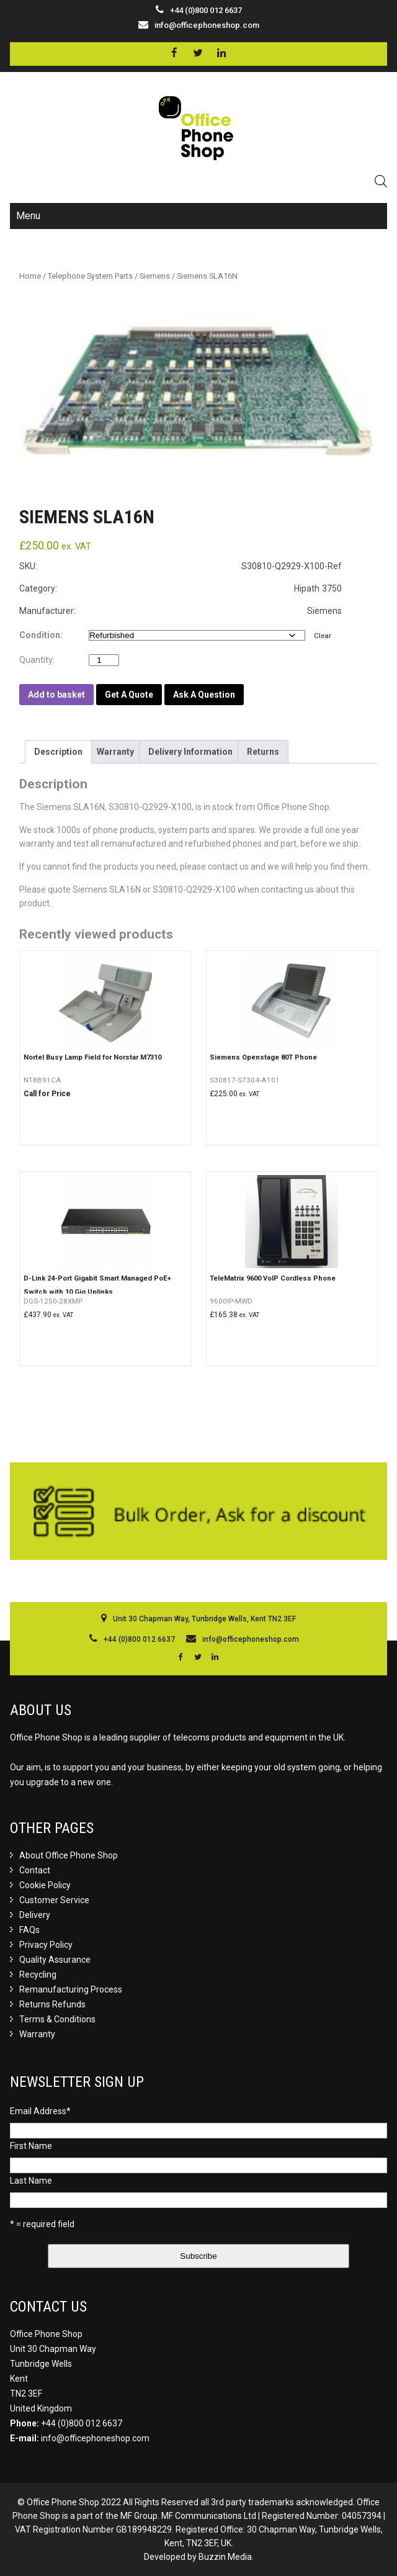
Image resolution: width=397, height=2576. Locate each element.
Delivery (34, 1915)
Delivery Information (190, 752)
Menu (28, 216)
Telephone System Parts (90, 276)
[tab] (58, 751)
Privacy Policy (46, 1945)
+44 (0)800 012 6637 (81, 2423)
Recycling (37, 1974)
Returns (263, 752)
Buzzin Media (225, 2557)
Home (30, 276)
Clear (322, 635)
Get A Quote (129, 695)
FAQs (29, 1930)
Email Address (40, 2111)
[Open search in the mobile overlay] (381, 181)
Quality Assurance (55, 1960)
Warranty (115, 752)
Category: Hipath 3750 (180, 588)
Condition (39, 635)
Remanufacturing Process (70, 1989)
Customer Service (54, 1900)
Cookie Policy (45, 1885)
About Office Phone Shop (68, 1855)
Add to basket (56, 695)
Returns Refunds (52, 2004)
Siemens (155, 276)
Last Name (31, 2181)
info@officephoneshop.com (206, 25)
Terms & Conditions (57, 2019)
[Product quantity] (103, 660)
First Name (31, 2146)
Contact (34, 1870)
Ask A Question (204, 695)
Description (58, 752)
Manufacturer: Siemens (180, 611)
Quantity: (39, 660)
